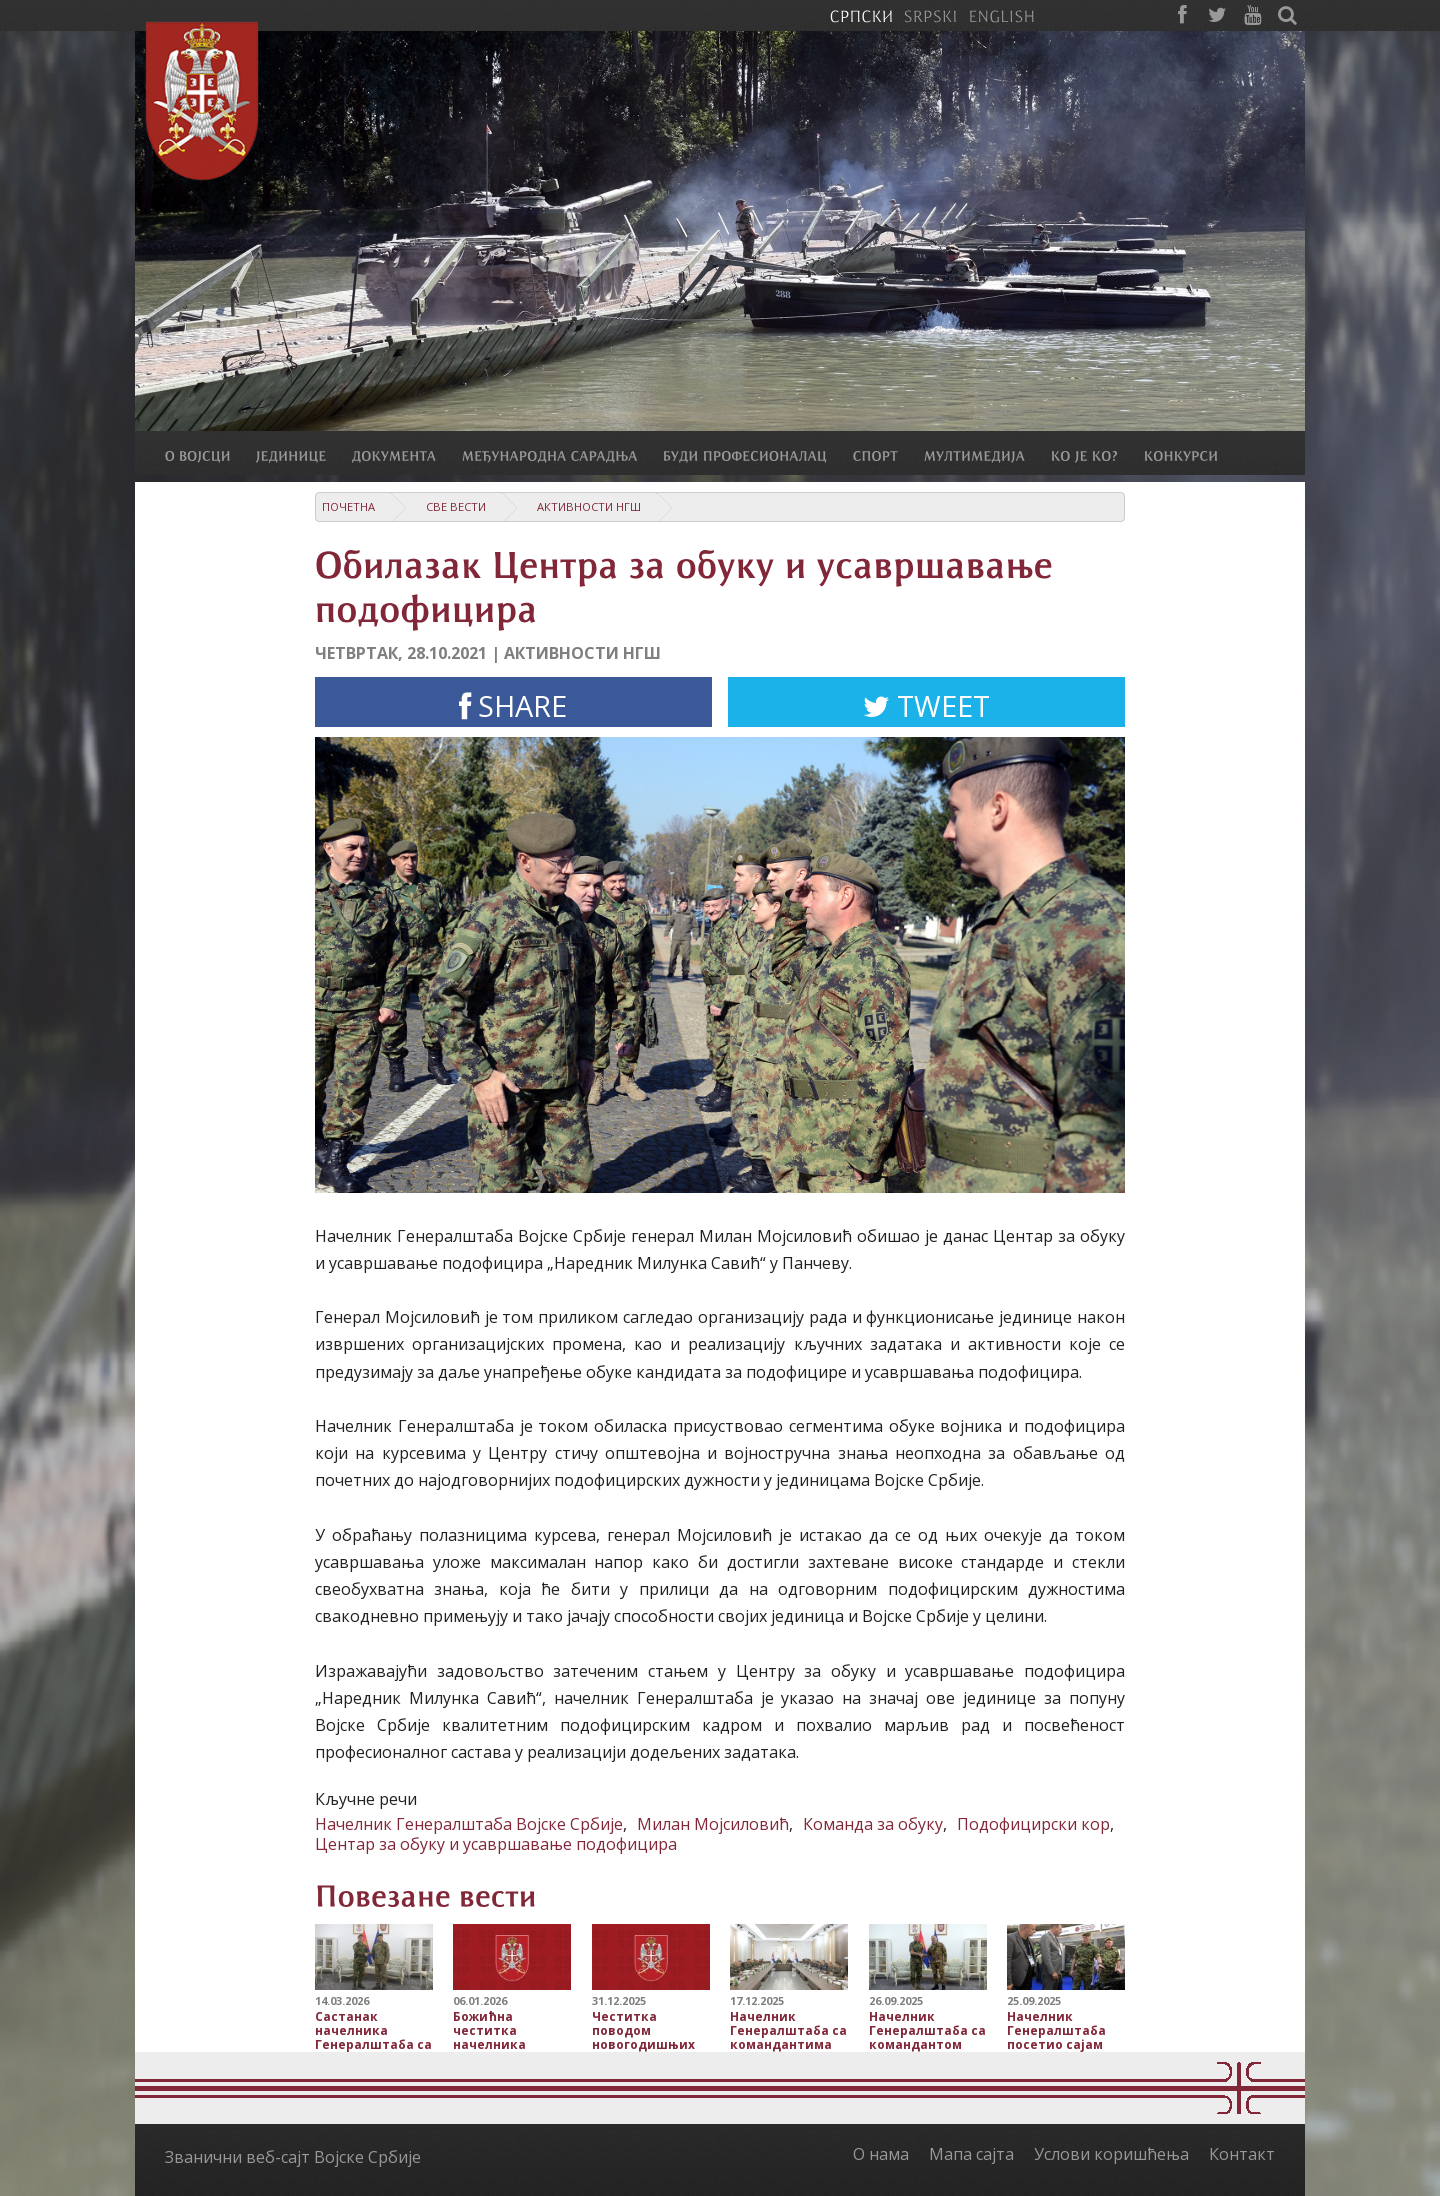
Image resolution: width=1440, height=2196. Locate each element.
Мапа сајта (971, 2154)
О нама (881, 2154)
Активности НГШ (589, 506)
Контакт (1242, 2154)
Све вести (456, 506)
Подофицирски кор (1033, 1824)
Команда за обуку (873, 1824)
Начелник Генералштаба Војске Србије (469, 1824)
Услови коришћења (1111, 2154)
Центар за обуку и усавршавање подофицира (496, 1844)
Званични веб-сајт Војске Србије (293, 2157)
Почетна (348, 506)
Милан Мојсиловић (713, 1824)
